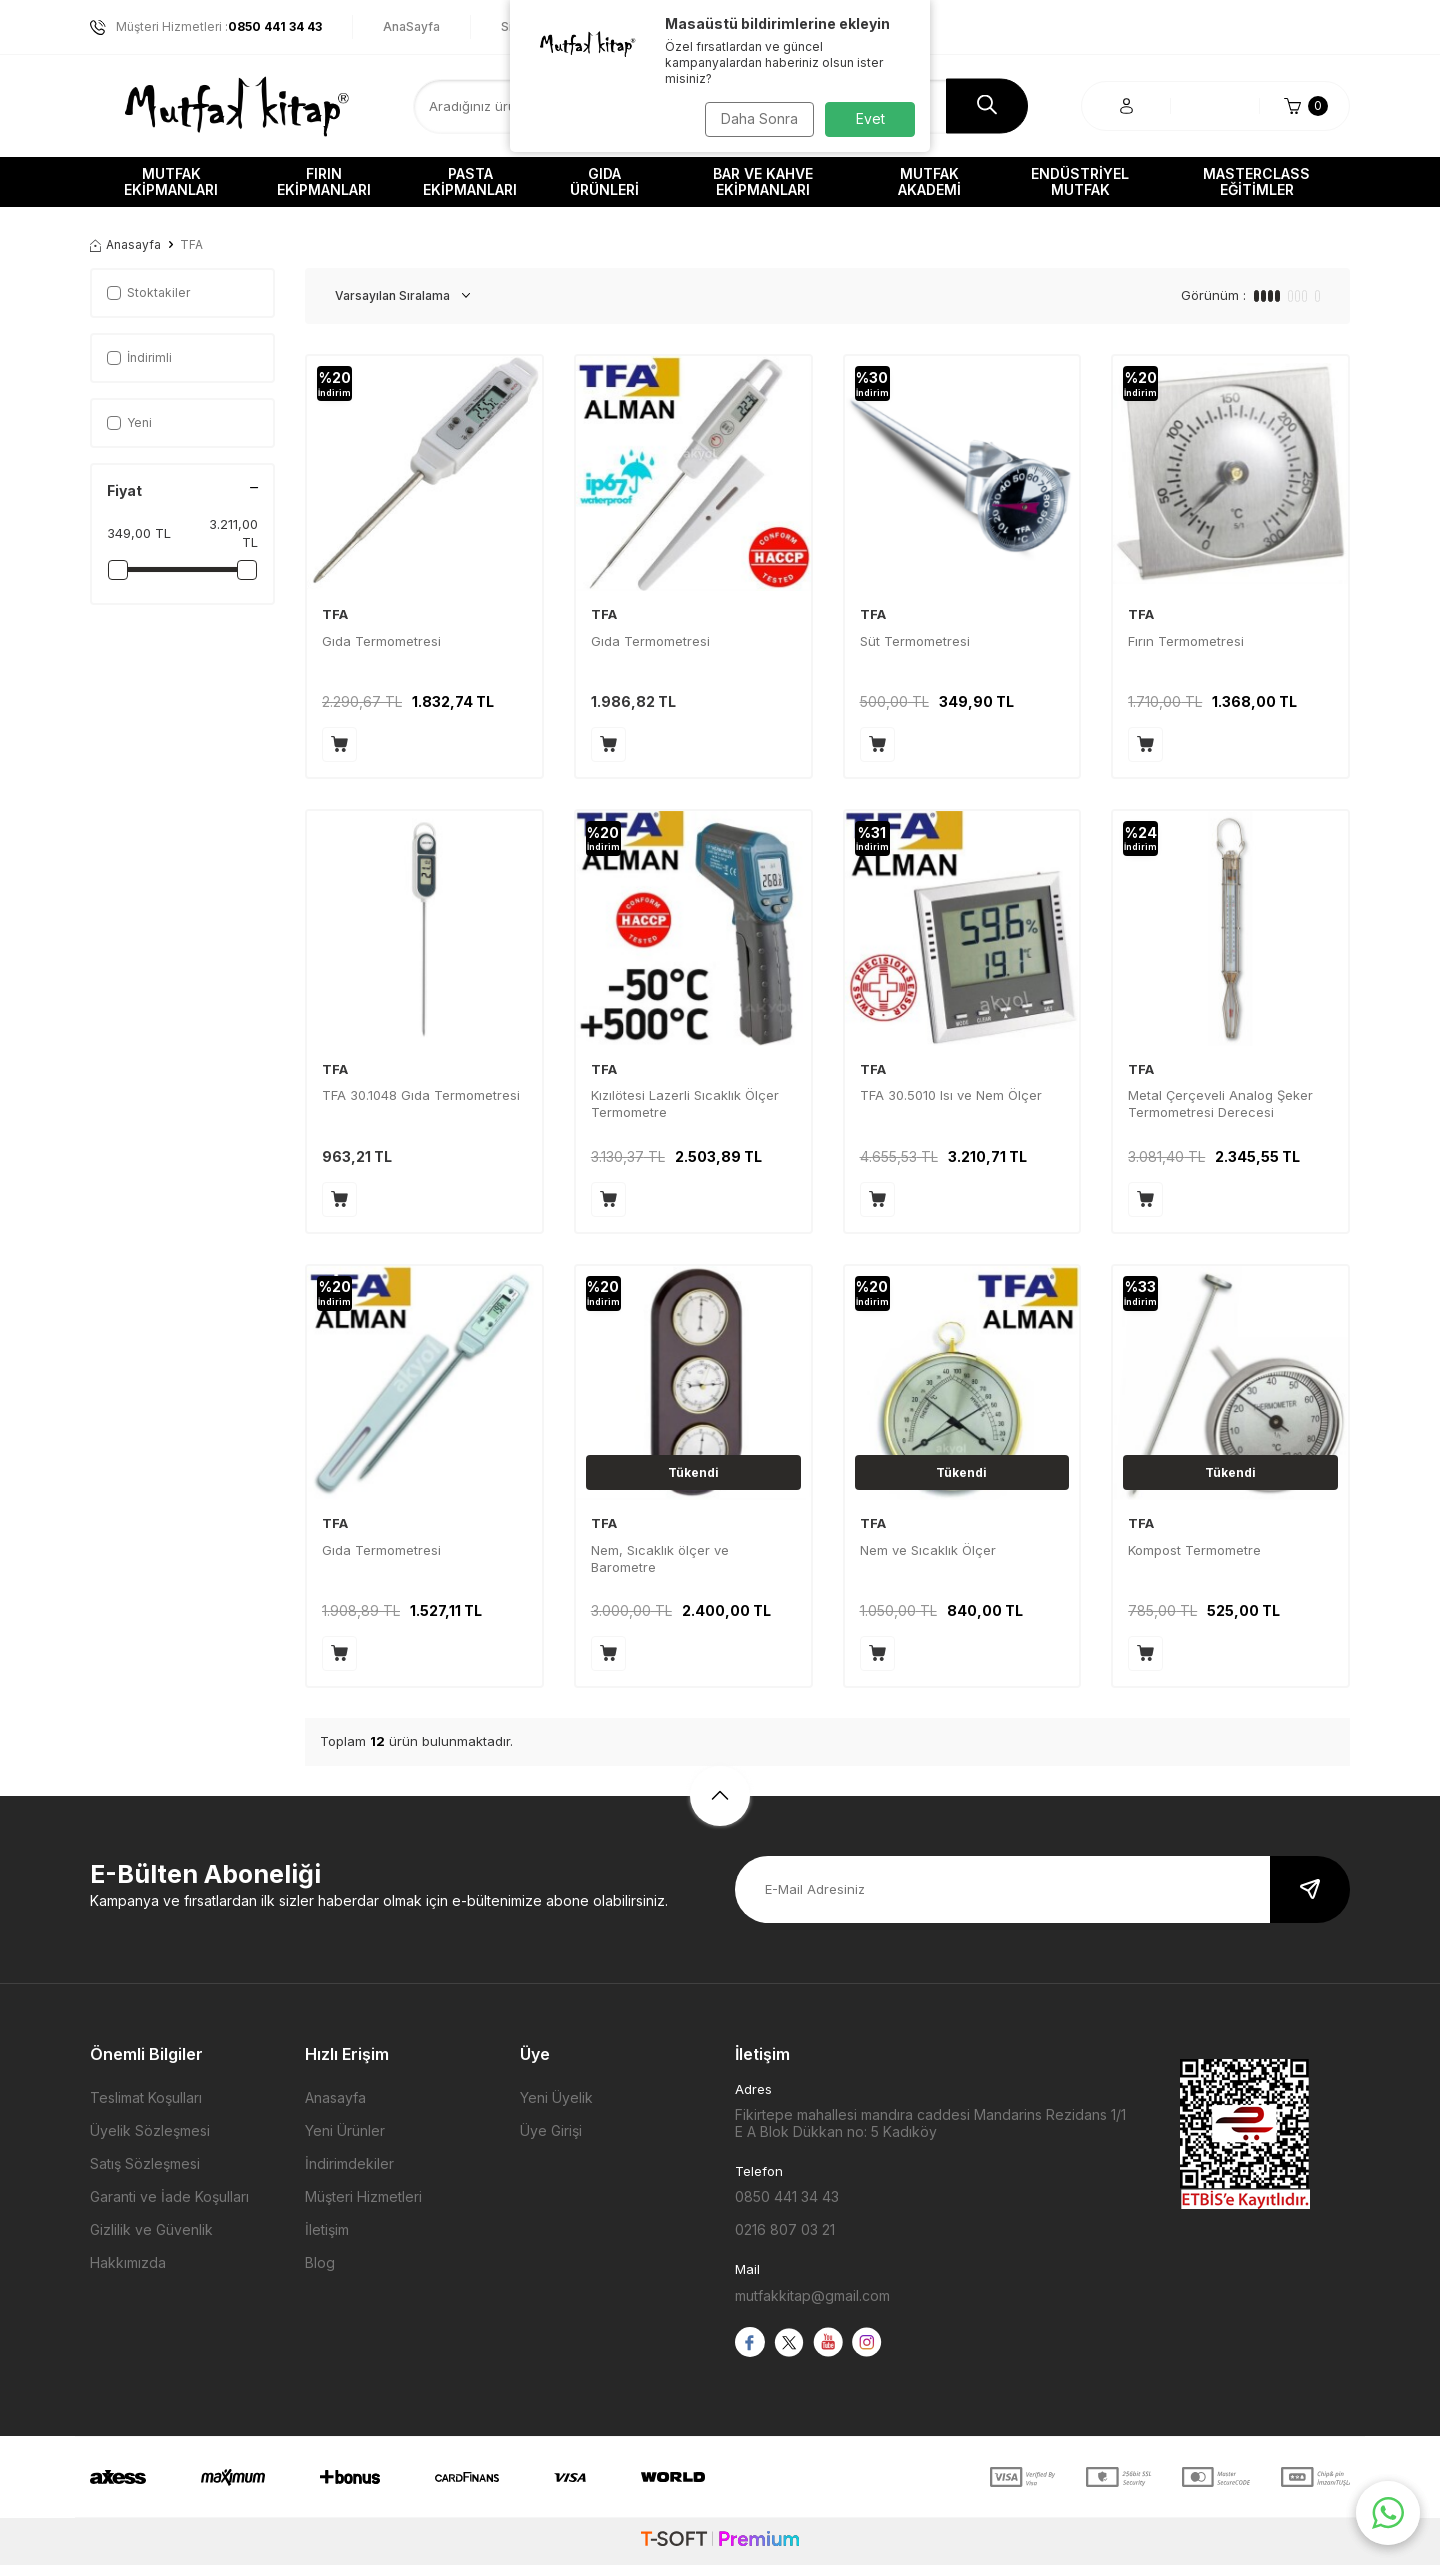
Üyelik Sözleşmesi (150, 2130)
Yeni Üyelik (556, 2097)
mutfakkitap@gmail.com (812, 2295)
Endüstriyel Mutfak (1080, 181)
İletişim (327, 2229)
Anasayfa (125, 244)
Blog (320, 2262)
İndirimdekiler (349, 2163)
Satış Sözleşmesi (145, 2163)
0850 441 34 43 (787, 2196)
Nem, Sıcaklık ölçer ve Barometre (660, 1558)
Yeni (129, 422)
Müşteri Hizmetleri (363, 2196)
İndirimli (139, 357)
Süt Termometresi (915, 641)
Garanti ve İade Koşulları (169, 2196)
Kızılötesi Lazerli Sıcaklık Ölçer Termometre (685, 1103)
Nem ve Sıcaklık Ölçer (928, 1550)
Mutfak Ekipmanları (171, 181)
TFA (335, 614)
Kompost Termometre (1194, 1550)
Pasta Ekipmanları (470, 181)
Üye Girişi (551, 2130)
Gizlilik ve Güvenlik (151, 2229)
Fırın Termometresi (1186, 641)
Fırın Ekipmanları (324, 181)
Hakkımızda (128, 2262)
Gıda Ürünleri (604, 181)
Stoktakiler (148, 292)
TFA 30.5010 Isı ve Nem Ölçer (951, 1095)
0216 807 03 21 (785, 2229)
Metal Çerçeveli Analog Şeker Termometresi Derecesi (1220, 1103)
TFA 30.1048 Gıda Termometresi (421, 1095)
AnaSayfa (411, 26)
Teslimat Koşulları (146, 2097)
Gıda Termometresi (381, 641)
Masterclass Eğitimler (1256, 181)
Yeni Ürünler (345, 2130)
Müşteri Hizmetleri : (206, 27)
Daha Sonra (755, 118)
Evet (870, 118)
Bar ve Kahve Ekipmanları (763, 181)
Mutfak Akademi (929, 181)
